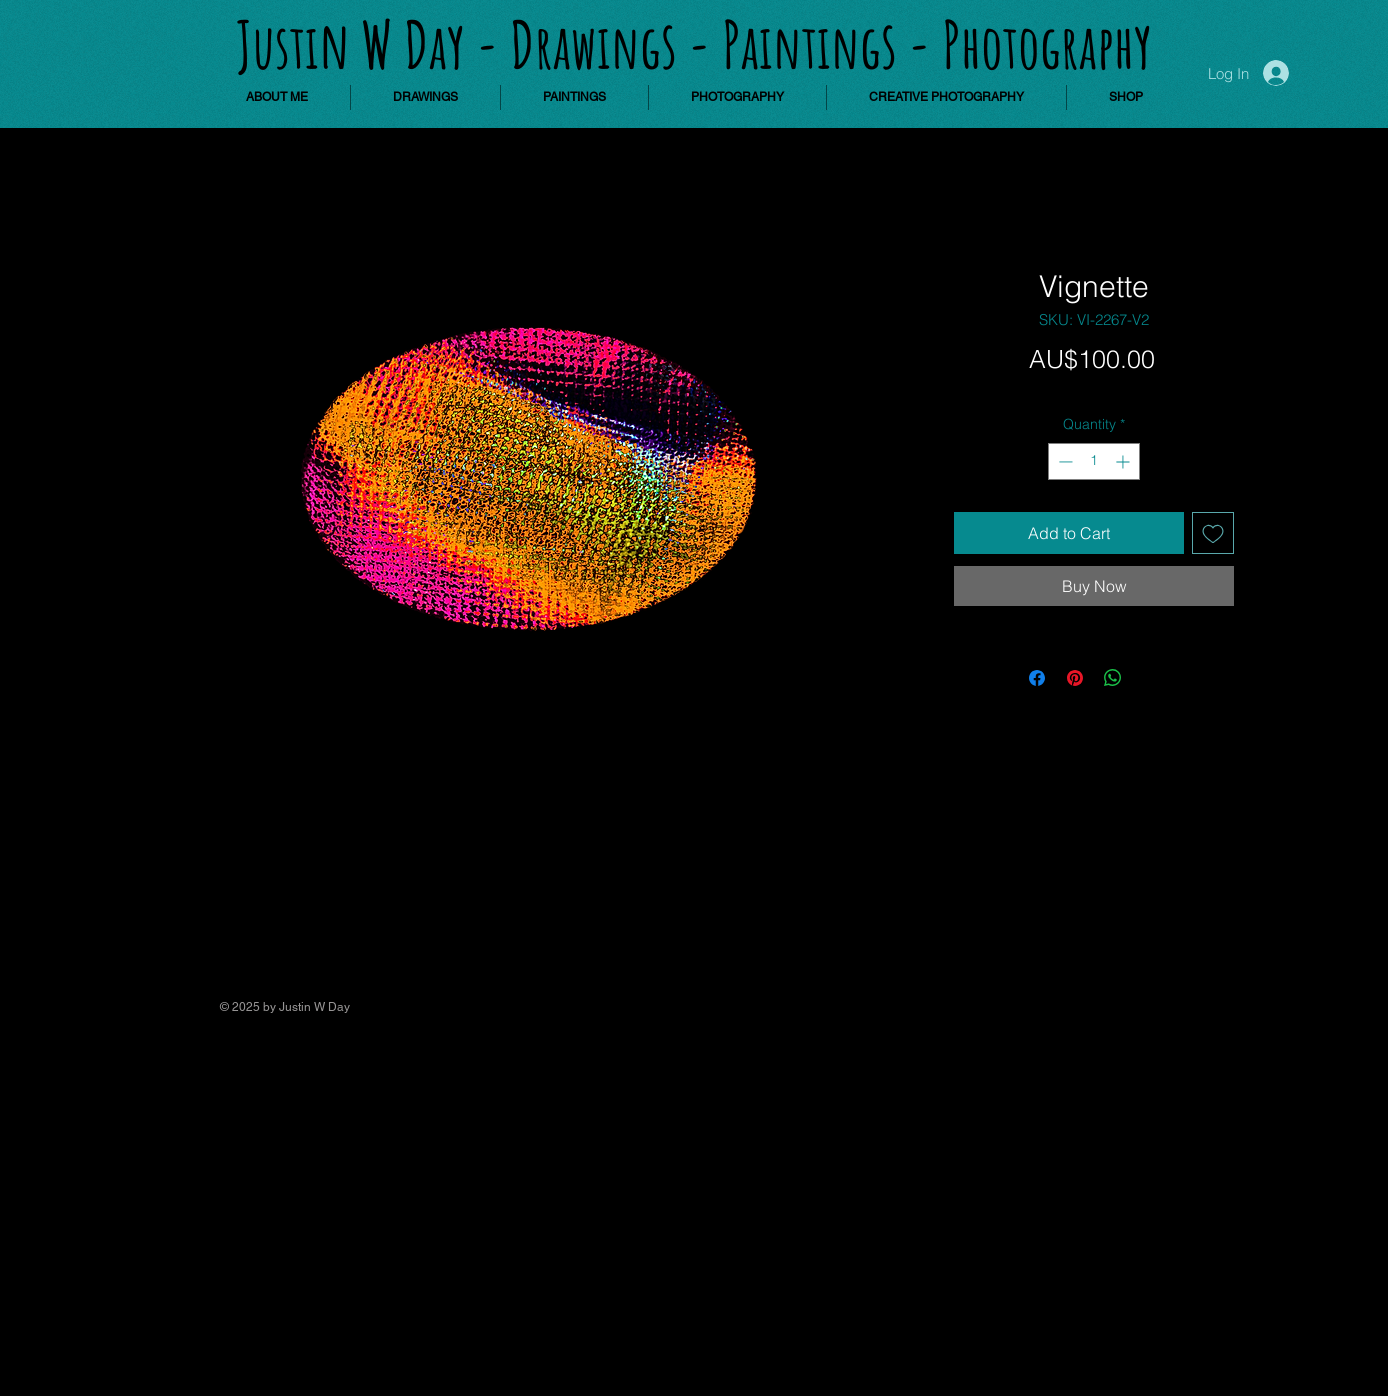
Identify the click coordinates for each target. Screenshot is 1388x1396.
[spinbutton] (1094, 461)
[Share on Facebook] (1037, 678)
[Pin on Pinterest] (1075, 678)
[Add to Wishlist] (1213, 533)
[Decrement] (1063, 461)
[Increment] (1124, 461)
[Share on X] (1151, 678)
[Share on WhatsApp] (1113, 678)
